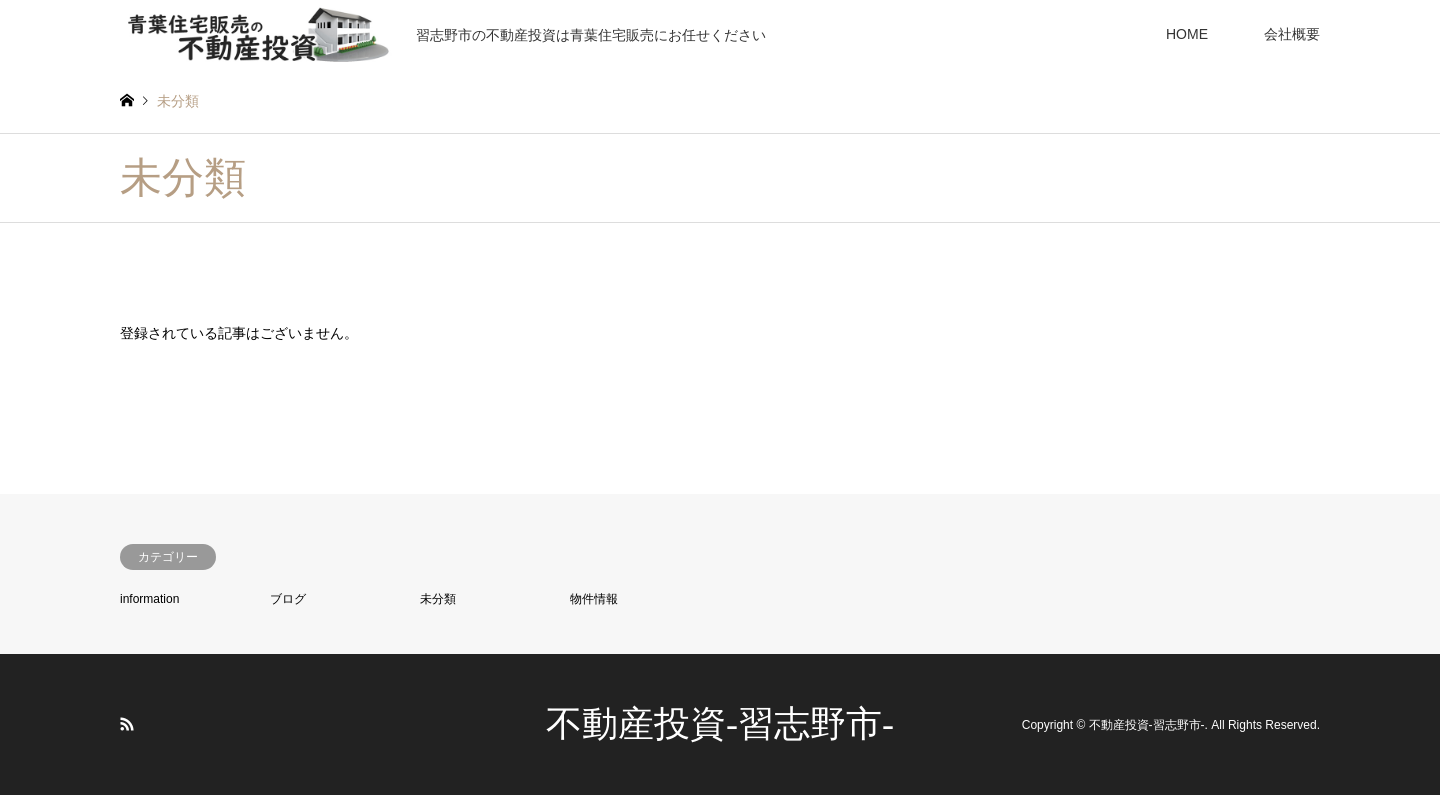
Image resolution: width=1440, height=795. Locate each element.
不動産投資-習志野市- (720, 724)
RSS (127, 724)
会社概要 (1292, 34)
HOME (1187, 34)
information (149, 599)
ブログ (288, 599)
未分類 (438, 599)
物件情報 (594, 599)
